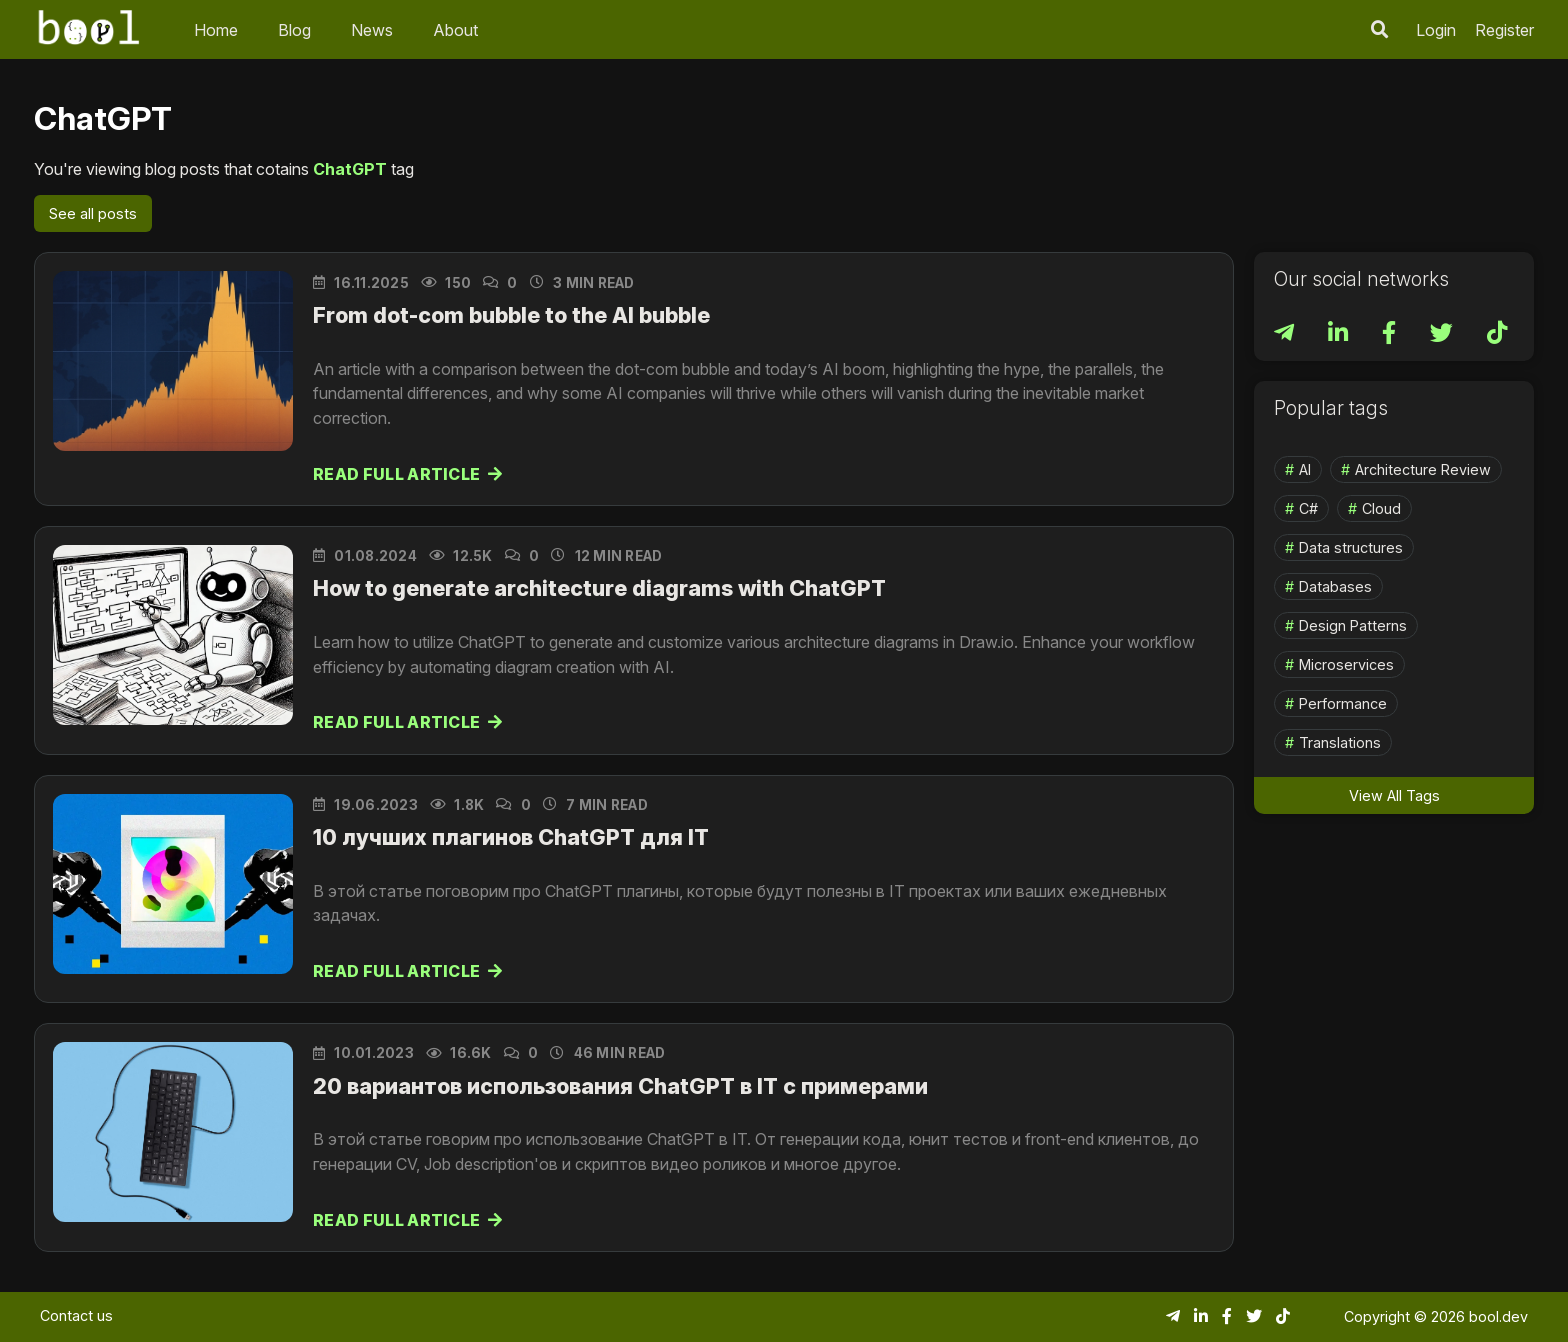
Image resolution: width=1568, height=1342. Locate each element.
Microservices (1346, 664)
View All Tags (1394, 795)
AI (1305, 469)
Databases (1335, 586)
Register (1504, 30)
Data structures (1351, 547)
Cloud (1381, 508)
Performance (1343, 703)
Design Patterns (1353, 625)
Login (1436, 30)
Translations (1340, 742)
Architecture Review (1423, 469)
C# (1308, 508)
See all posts (93, 213)
